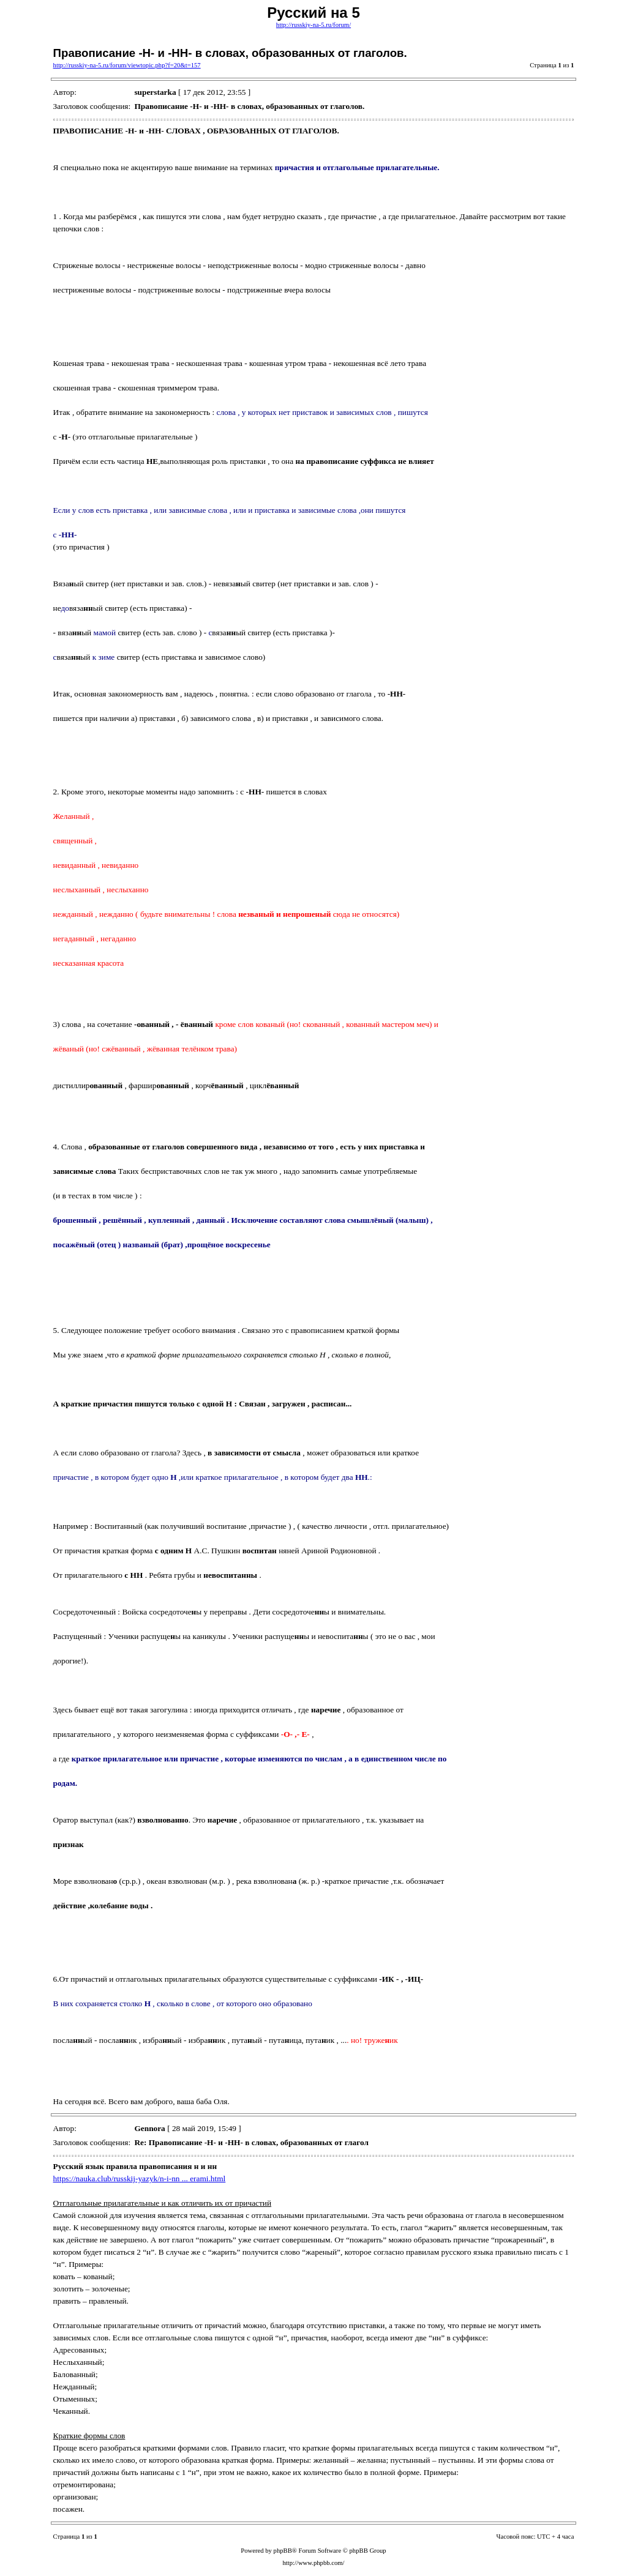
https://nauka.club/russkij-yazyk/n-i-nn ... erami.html (139, 2178)
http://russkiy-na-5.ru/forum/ (313, 24)
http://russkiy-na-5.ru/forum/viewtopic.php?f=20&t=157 (127, 65)
